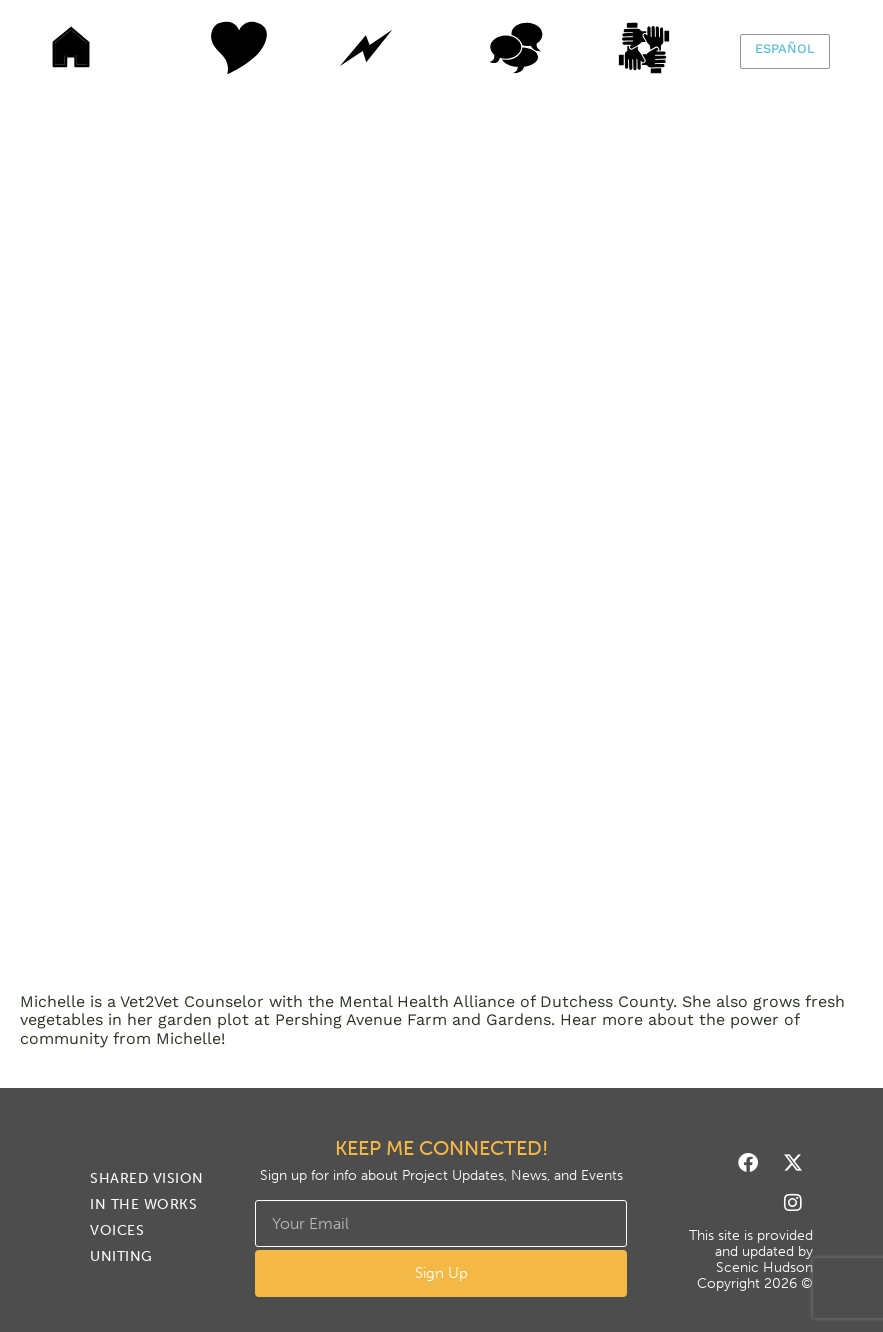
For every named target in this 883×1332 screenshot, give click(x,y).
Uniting (666, 48)
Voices (516, 48)
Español (785, 48)
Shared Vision (216, 48)
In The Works (366, 48)
